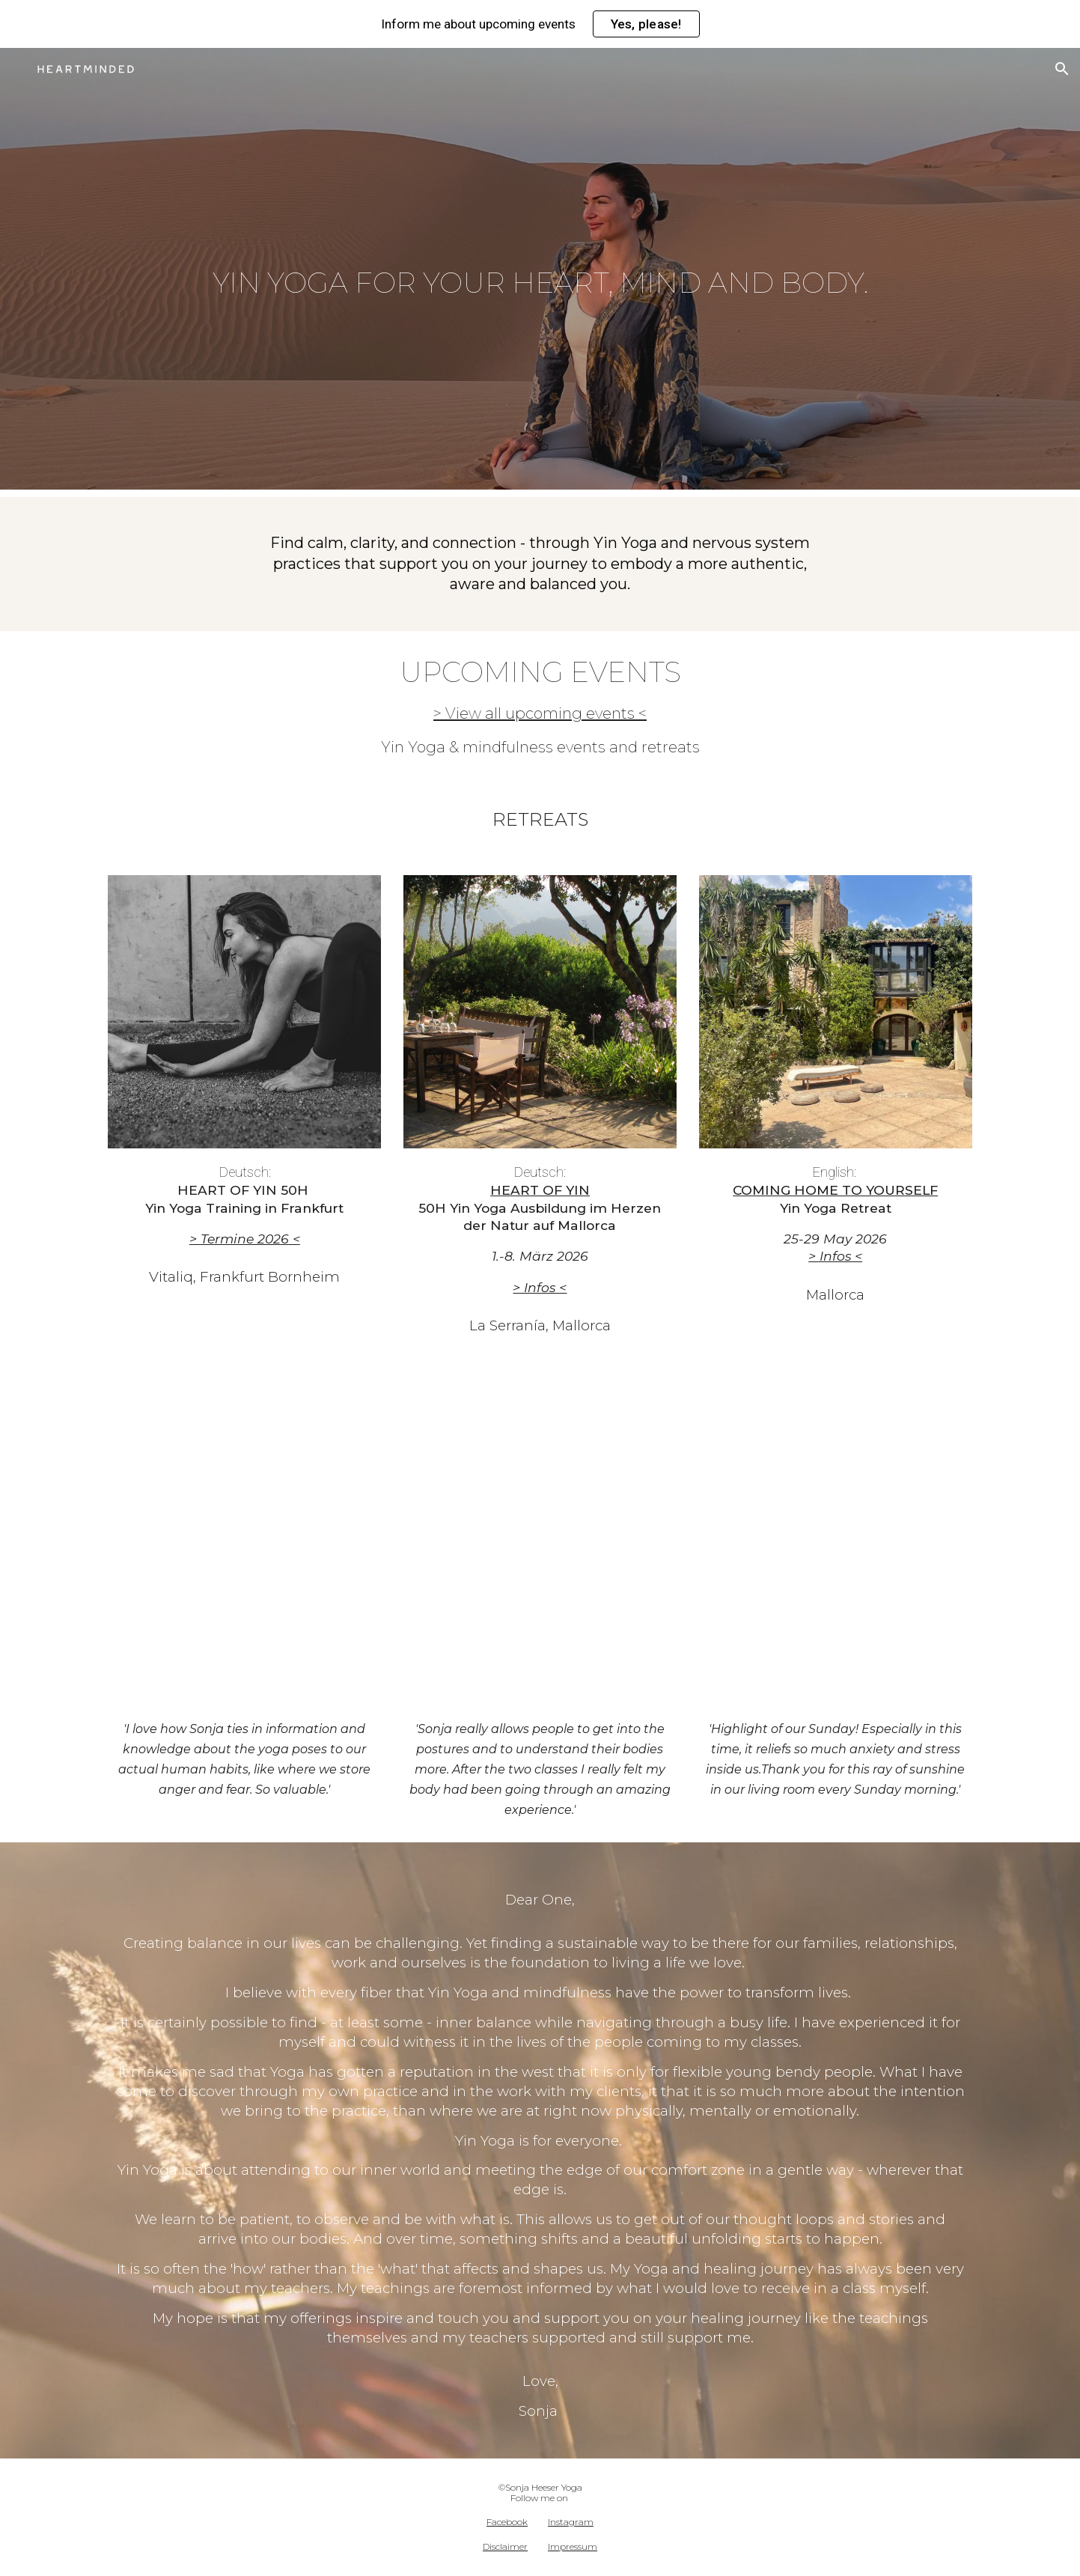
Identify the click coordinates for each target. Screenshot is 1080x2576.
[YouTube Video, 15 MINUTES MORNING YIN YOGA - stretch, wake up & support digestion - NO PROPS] (539, 1532)
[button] (1062, 69)
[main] (539, 272)
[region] (540, 24)
